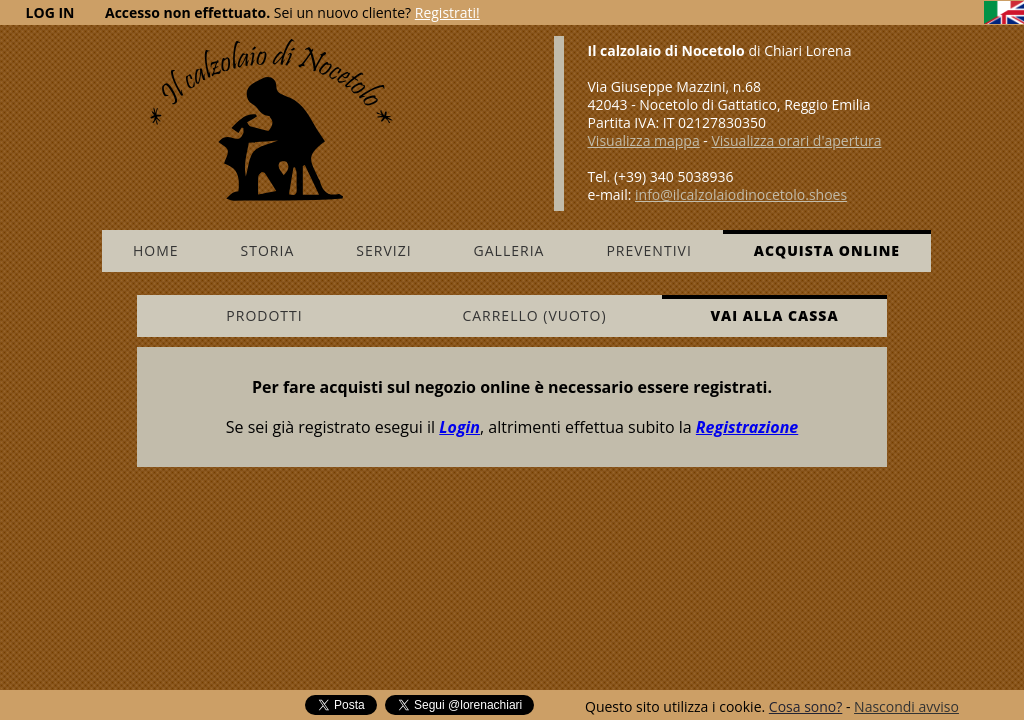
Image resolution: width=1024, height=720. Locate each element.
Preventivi (648, 250)
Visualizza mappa (644, 140)
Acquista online (827, 250)
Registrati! (447, 12)
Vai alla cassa (774, 315)
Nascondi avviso (906, 706)
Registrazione (747, 427)
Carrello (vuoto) (534, 315)
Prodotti (264, 315)
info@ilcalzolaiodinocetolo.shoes (741, 194)
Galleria (509, 250)
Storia (268, 250)
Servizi (383, 250)
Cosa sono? (805, 706)
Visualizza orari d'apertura (796, 140)
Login (459, 427)
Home (156, 250)
